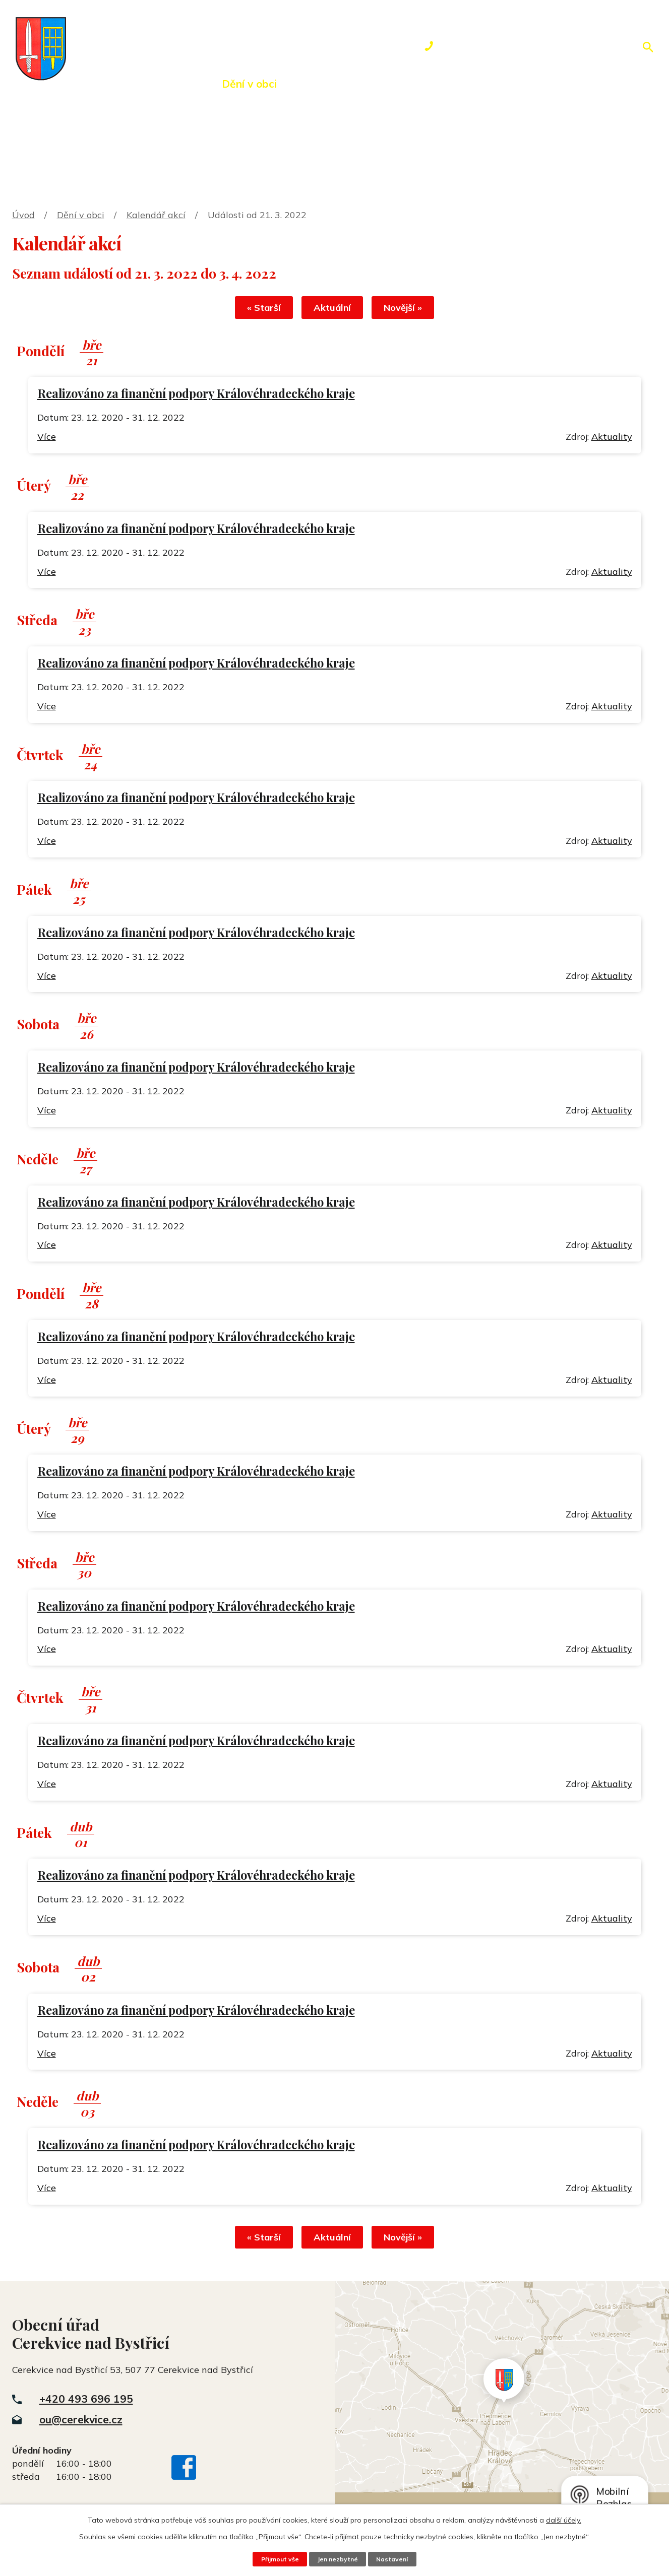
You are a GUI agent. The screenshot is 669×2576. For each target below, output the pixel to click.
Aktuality (611, 438)
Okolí (318, 83)
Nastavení (394, 2559)
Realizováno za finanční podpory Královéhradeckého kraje (196, 395)
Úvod (90, 83)
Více (46, 438)
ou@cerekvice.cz (81, 2422)
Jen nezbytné (337, 2559)
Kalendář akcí (156, 215)
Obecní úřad (162, 83)
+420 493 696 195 (86, 2401)
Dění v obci (249, 83)
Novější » (409, 309)
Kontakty (498, 83)
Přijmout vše (277, 2559)
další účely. (563, 2520)
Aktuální (332, 309)
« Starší (258, 309)
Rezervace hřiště (402, 83)
